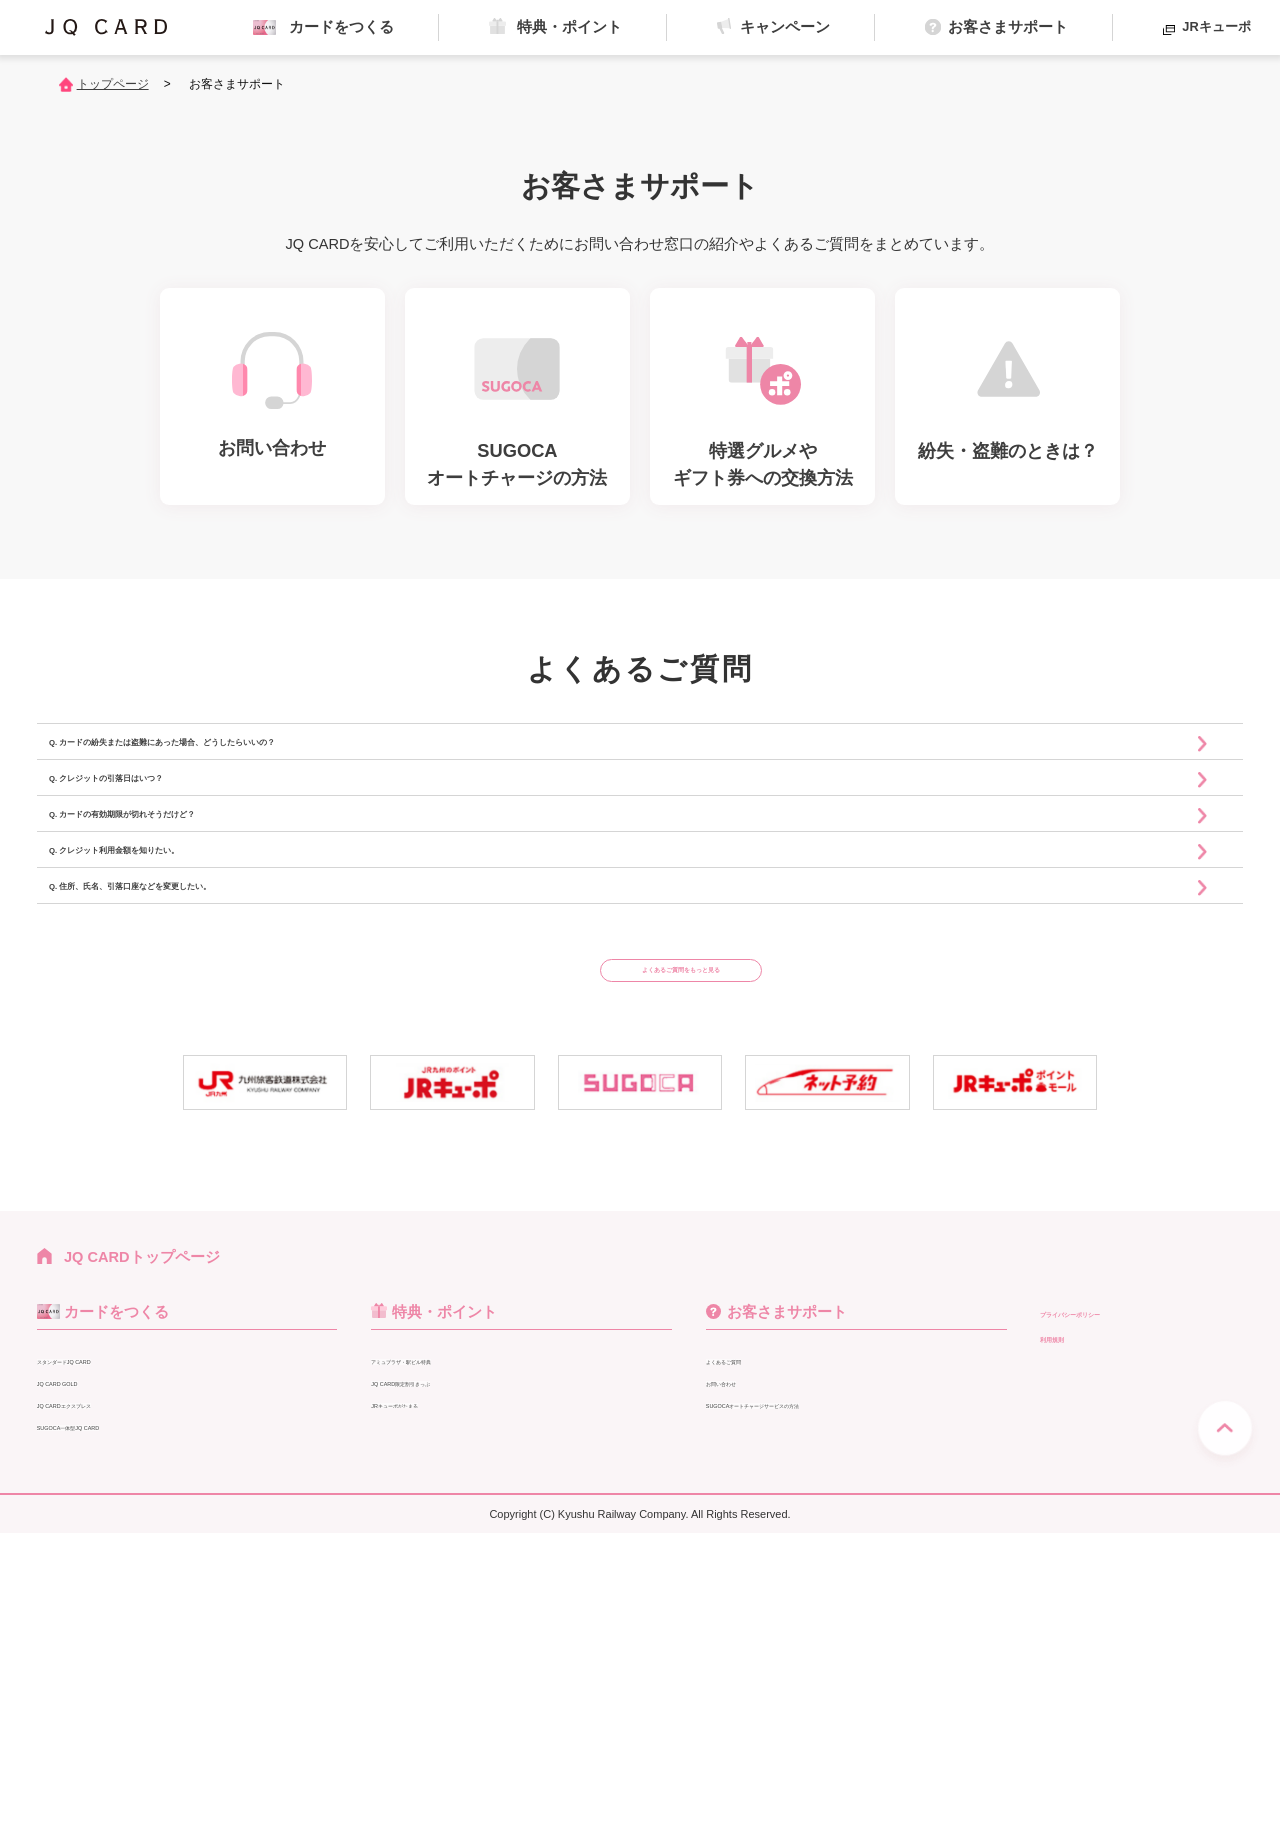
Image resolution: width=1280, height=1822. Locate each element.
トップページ (113, 84)
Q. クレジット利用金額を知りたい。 (213, 1017)
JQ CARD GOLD (85, 1649)
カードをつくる (116, 1580)
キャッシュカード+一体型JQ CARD (140, 1715)
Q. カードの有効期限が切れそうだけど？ (231, 934)
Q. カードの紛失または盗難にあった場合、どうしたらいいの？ (321, 767)
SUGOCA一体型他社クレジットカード (149, 1737)
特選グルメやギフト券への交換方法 (810, 1693)
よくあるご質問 (751, 1628)
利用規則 (1070, 1605)
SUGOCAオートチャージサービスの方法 (824, 1671)
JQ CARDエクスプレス (104, 1671)
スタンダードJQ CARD (104, 1628)
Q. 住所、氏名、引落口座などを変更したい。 (249, 1101)
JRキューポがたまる (431, 1671)
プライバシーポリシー (1115, 1580)
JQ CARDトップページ (142, 1526)
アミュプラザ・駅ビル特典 (449, 1628)
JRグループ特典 (418, 1693)
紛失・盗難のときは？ (771, 1715)
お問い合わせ (745, 1649)
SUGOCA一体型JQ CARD (112, 1693)
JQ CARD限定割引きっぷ (444, 1649)
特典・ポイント (452, 1580)
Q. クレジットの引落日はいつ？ (195, 851)
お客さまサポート (787, 1580)
